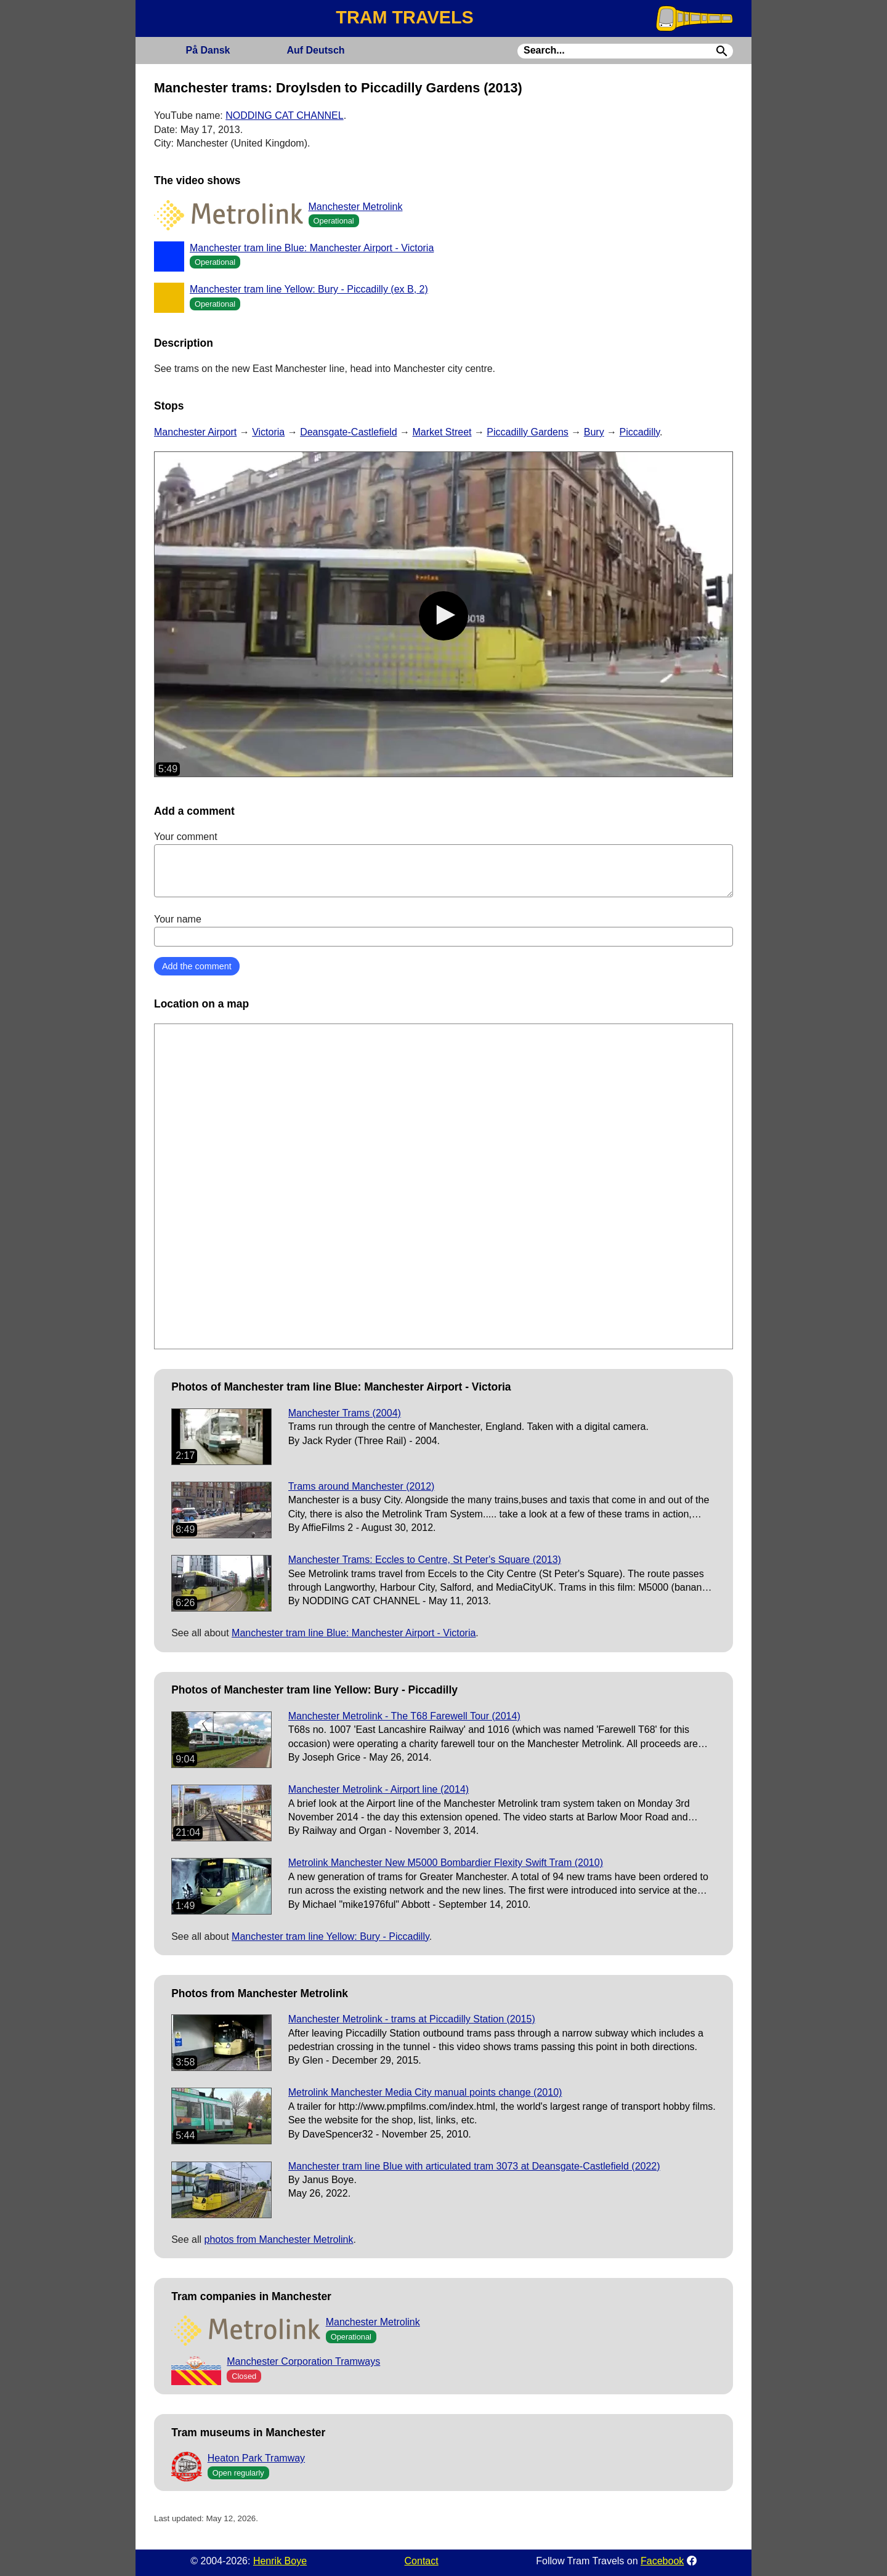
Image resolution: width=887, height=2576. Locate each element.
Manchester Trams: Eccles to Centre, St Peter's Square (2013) (424, 1559)
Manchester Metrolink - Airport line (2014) (378, 1789)
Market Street (441, 432)
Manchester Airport (195, 432)
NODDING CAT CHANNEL (284, 115)
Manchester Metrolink (356, 206)
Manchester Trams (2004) (344, 1413)
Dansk (207, 50)
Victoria (268, 432)
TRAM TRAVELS (404, 17)
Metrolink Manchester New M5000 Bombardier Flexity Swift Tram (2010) (445, 1862)
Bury (594, 432)
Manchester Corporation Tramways (303, 2361)
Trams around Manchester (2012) (361, 1486)
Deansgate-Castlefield (348, 432)
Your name (443, 930)
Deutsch (315, 50)
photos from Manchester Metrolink (279, 2239)
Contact (422, 2561)
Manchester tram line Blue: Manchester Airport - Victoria (312, 248)
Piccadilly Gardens (528, 432)
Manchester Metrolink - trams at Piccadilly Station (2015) (411, 2019)
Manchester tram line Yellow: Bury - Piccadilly (330, 1936)
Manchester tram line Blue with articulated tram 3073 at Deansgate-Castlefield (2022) (474, 2166)
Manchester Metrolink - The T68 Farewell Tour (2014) (404, 1716)
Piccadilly (640, 432)
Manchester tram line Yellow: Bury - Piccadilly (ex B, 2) (309, 289)
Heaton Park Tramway (256, 2458)
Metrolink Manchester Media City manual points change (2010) (425, 2092)
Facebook (662, 2561)
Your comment (443, 864)
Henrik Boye (280, 2561)
